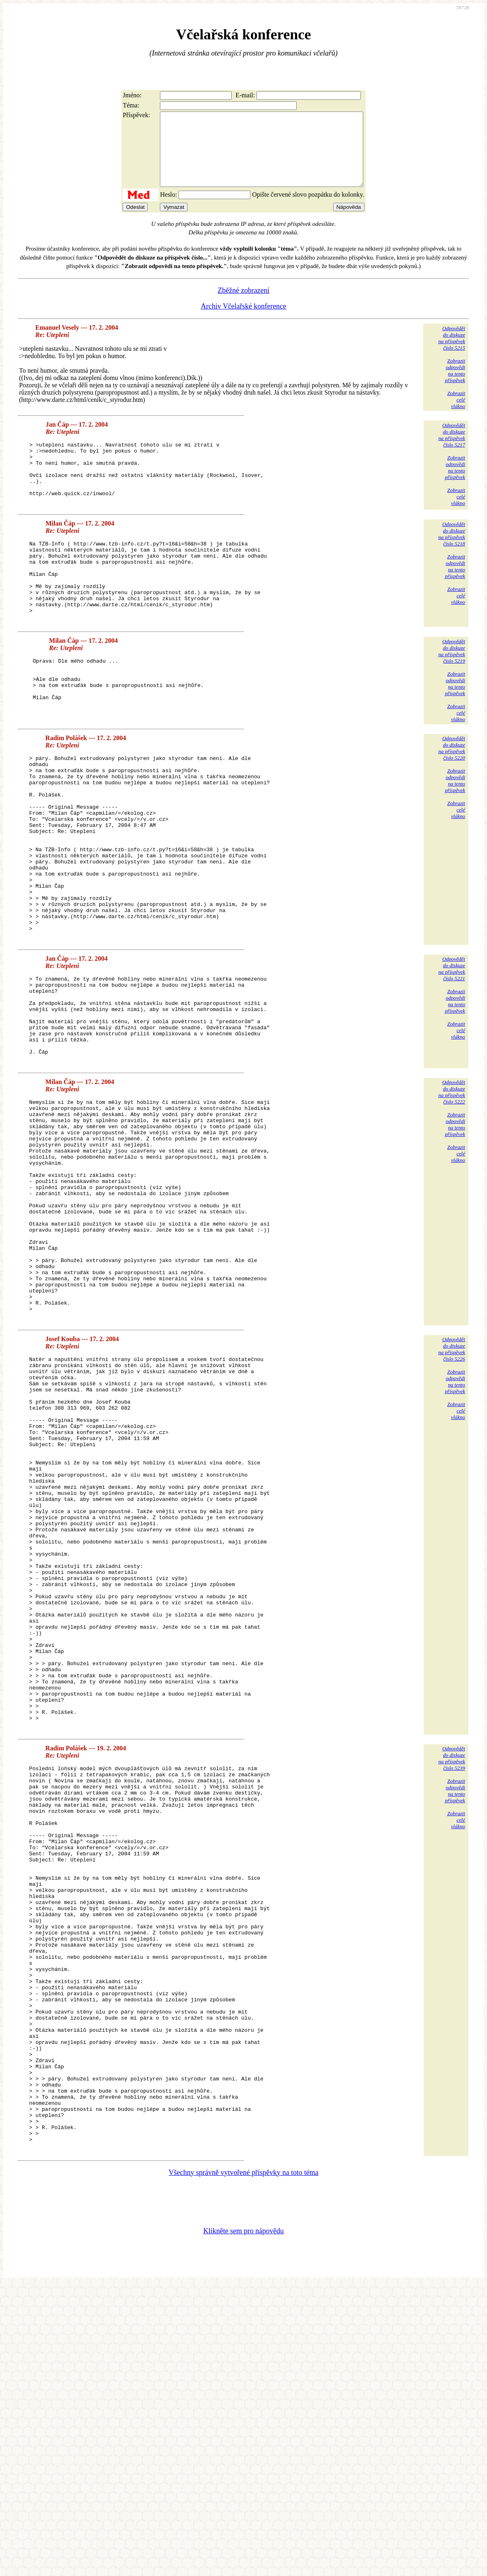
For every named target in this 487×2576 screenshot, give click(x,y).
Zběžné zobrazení (243, 305)
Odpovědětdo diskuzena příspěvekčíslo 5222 (451, 1188)
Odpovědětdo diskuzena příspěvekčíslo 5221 (451, 1047)
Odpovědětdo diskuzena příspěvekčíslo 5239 (451, 1972)
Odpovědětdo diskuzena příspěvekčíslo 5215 (451, 352)
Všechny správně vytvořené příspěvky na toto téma (244, 2463)
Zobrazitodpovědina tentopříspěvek (455, 385)
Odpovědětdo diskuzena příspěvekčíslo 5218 (451, 560)
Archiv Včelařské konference (244, 321)
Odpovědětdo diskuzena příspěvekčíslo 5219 (451, 693)
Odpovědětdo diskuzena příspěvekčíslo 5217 (451, 449)
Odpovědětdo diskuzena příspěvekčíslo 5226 (451, 1489)
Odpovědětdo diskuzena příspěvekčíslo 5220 (451, 790)
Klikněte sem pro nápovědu (243, 2522)
